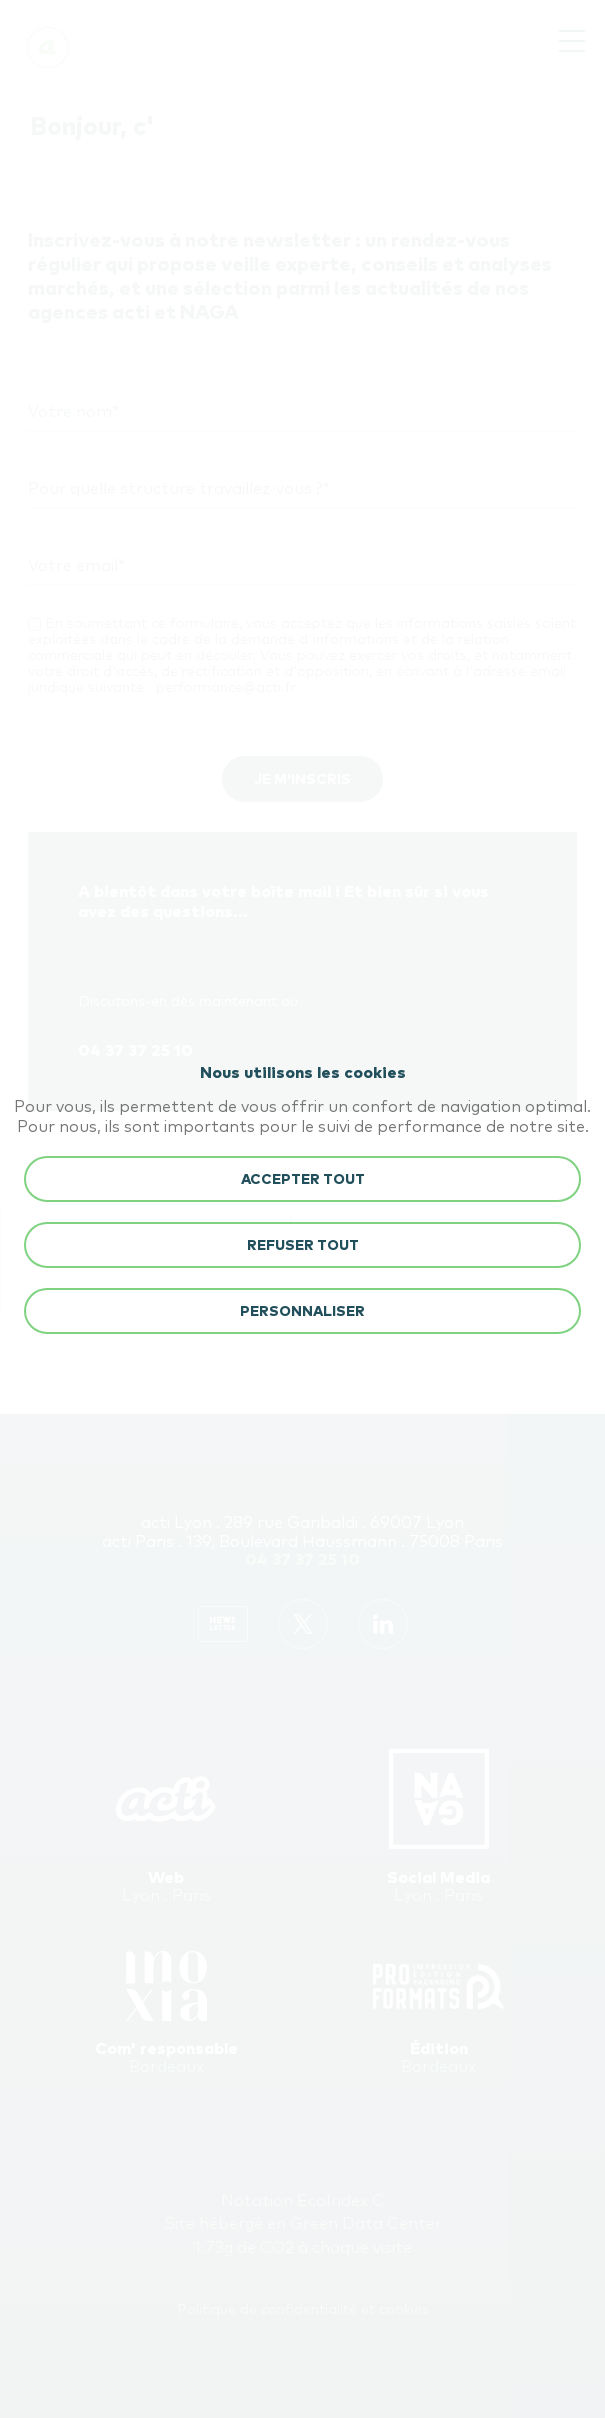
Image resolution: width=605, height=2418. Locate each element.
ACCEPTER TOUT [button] (303, 1180)
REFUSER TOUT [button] (303, 1246)
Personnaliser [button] (302, 1312)
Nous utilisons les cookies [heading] (303, 1073)
